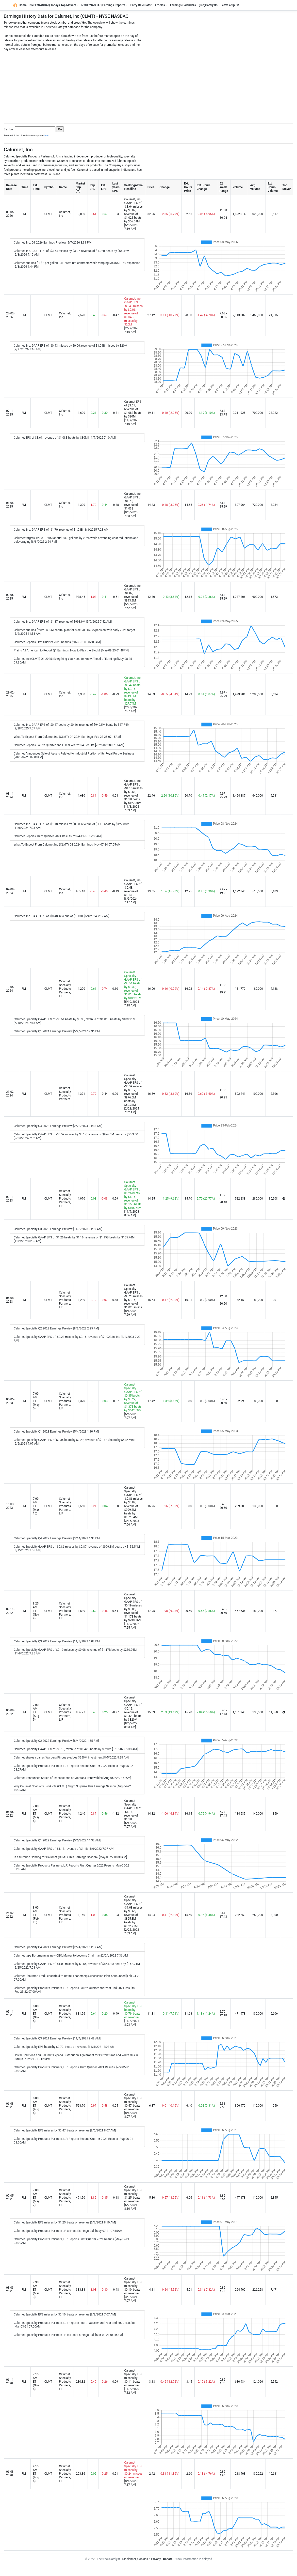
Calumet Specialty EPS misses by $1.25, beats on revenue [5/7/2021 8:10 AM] (65, 2222)
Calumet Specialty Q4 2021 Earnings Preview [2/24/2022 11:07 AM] (58, 1947)
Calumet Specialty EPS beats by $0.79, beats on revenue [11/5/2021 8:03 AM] (64, 2047)
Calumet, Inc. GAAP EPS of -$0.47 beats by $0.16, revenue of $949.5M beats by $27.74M (132, 690)
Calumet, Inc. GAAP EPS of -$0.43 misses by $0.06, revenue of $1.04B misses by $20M (133, 311)
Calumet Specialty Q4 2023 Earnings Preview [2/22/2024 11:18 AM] (58, 1126)
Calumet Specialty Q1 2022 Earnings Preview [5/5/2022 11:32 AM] (57, 1840)
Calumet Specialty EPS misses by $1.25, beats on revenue (133, 2194)
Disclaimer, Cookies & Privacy (141, 2559)
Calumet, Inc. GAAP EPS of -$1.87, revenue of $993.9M (132, 593)
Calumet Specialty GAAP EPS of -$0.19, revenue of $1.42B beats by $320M (132, 1708)
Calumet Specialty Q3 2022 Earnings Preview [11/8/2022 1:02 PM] (57, 1641)
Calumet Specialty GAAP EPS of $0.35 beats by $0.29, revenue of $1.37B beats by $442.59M (132, 1397)
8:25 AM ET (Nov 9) (36, 1611)
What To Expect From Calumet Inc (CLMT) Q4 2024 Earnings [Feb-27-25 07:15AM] (67, 737)
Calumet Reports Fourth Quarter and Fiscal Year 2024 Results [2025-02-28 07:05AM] (69, 745)
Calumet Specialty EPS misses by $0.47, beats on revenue (133, 2102)
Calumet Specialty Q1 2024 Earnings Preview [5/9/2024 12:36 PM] (57, 1031)
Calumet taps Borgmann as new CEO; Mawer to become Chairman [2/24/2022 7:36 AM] (71, 1955)
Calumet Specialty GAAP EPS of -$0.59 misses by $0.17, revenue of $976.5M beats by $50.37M (133, 1090)
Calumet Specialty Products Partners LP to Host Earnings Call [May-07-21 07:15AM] (68, 2231)
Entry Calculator (140, 5)
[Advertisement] (148, 85)
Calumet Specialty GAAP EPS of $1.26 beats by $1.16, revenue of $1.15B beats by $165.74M (132, 1195)
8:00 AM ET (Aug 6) (36, 2106)
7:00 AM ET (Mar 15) (36, 1506)
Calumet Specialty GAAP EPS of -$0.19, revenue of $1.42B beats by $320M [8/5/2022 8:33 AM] (76, 1749)
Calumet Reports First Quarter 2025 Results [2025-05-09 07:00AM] (57, 642)
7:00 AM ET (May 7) (36, 2198)
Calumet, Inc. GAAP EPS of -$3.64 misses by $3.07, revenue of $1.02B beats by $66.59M (133, 210)
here (47, 135)
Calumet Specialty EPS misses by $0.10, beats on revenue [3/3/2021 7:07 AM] (65, 2314)
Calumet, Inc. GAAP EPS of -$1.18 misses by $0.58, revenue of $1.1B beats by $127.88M (133, 792)
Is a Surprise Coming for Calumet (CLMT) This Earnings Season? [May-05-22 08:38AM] (70, 1857)
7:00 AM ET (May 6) (36, 1814)
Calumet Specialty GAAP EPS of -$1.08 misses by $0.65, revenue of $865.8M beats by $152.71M (133, 1911)
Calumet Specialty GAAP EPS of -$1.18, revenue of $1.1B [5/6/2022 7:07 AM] (64, 1849)
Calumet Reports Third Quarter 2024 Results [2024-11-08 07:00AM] (57, 836)
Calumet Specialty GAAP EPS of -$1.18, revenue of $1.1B (132, 1810)
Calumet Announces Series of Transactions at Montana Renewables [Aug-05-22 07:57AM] (72, 1778)
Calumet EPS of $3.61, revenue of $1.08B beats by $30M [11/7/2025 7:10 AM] (65, 437)
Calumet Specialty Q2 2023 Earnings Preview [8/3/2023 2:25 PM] (56, 1328)
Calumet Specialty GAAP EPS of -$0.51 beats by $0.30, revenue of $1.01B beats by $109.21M (132, 985)
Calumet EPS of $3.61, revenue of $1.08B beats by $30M (132, 409)
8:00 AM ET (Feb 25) (36, 1915)
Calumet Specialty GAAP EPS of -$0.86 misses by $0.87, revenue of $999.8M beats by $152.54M (133, 1502)
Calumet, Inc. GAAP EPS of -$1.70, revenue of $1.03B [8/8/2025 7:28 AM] (61, 529)
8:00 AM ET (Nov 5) (36, 2014)
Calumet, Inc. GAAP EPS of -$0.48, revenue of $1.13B (132, 888)
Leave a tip (230, 5)
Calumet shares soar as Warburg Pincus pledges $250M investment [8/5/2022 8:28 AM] (71, 1757)
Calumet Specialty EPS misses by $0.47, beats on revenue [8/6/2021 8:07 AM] (65, 2130)
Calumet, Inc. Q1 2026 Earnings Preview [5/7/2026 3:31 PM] (53, 242)
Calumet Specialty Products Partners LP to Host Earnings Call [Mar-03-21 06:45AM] (68, 2335)
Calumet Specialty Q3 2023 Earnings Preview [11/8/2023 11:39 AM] (58, 1229)
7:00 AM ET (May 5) (36, 1401)
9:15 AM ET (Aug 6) (36, 2474)
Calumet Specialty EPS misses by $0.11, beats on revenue (133, 2378)
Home (20, 5)
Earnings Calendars (183, 5)
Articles (159, 5)
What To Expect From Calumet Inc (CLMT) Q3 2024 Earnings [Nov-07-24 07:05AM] (67, 844)
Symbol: (9, 129)
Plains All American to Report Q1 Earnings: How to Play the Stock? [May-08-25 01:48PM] (71, 650)
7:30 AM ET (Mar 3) (36, 2290)
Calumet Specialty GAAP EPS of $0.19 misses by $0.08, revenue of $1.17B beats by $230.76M (133, 1607)
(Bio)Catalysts (208, 5)
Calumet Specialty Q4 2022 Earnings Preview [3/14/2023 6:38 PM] (57, 1538)
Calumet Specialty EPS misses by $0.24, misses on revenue (133, 2470)
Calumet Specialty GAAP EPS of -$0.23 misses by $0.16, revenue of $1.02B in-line (133, 1296)
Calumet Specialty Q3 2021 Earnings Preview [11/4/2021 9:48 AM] (57, 2038)
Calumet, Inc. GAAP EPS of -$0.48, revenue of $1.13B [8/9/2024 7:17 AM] (61, 916)
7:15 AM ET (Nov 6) (36, 2382)
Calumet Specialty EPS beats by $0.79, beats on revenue (133, 2010)
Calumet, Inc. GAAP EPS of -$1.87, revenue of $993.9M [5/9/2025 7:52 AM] (63, 621)
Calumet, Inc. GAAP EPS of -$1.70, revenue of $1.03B (132, 501)
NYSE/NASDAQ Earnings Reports (103, 5)
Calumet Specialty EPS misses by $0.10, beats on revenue (133, 2286)
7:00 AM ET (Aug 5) (36, 1712)
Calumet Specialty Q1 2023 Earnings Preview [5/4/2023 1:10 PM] (56, 1431)
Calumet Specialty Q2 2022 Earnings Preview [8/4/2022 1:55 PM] (56, 1741)
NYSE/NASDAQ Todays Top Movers (53, 5)
